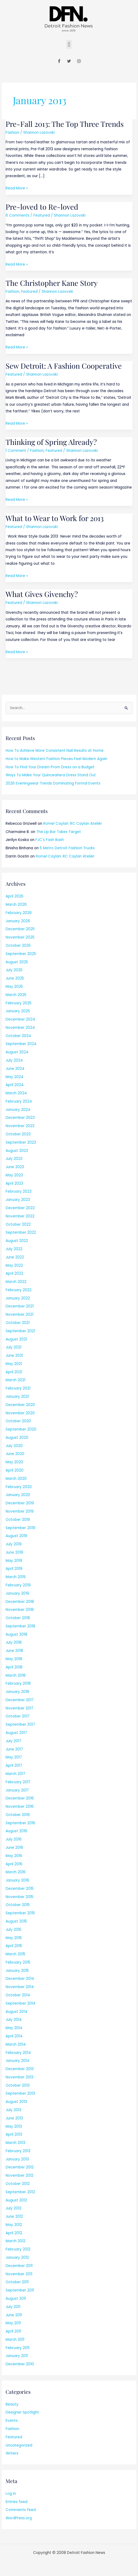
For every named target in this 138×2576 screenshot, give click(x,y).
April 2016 (14, 1864)
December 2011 (19, 2265)
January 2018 (17, 1691)
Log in (11, 2493)
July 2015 (13, 1929)
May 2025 (14, 986)
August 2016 (16, 1831)
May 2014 (14, 2027)
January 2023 (18, 1199)
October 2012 (18, 2183)
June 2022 (15, 1257)
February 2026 (19, 912)
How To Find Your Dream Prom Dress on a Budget (50, 767)
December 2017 (20, 1700)
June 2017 (14, 1749)
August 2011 (16, 2298)
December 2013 (20, 2068)
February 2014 (18, 2052)
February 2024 (19, 1101)
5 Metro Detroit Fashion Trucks (67, 848)
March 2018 (16, 1675)
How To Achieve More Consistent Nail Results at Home (55, 750)
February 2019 (18, 1585)
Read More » (17, 188)
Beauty (12, 2404)
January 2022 (18, 1298)
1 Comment (16, 450)
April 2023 (14, 1183)
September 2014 (21, 2003)
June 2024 (15, 1068)
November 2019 (20, 1511)
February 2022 (18, 1290)
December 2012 (20, 2167)
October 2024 (18, 1035)
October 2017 (18, 1716)
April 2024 (15, 1084)
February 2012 (18, 2249)
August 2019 (16, 1535)
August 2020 (17, 1437)
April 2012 (14, 2233)
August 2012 (16, 2200)
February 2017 (18, 1782)
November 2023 (20, 1125)
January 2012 (17, 2257)
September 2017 (20, 1724)
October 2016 (18, 1814)
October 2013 (18, 2085)
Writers (12, 2453)
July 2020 (14, 1445)
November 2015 (19, 1896)
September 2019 (20, 1527)
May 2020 (14, 1462)
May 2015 (14, 1937)
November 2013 (19, 2077)
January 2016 (17, 1880)
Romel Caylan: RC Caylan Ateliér (72, 823)
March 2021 (15, 1380)
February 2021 (18, 1388)
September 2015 (20, 1913)
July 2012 (13, 2208)
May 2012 (14, 2224)
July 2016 (14, 1839)
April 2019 (14, 1568)
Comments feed (21, 2509)
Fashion (12, 132)
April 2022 (14, 1273)
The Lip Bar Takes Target (58, 831)
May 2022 (14, 1265)
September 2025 (21, 953)
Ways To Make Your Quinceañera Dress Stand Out (51, 775)
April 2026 (14, 896)
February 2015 (18, 1962)
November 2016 (20, 1806)
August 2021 (16, 1339)
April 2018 (14, 1667)
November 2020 (20, 1413)
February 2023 (18, 1191)
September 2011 (20, 2290)
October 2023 (18, 1134)
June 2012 (14, 2216)
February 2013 (18, 2151)
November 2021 (19, 1314)
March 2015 (15, 1954)
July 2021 (13, 1347)
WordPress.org (19, 2518)
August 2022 (17, 1240)
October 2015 (18, 1904)
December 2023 (20, 1117)
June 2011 (14, 2315)
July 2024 (14, 1060)
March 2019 (16, 1576)
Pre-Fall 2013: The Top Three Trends (65, 124)
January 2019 (17, 1593)
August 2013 (16, 2101)
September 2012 (20, 2192)
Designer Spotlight (22, 2412)
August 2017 (16, 1732)
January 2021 (17, 1396)
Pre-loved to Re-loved (42, 207)
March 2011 (15, 2339)
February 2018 (18, 1683)
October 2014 (18, 1995)
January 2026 (18, 921)
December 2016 (20, 1798)
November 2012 (19, 2175)
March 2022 (16, 1281)
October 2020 (18, 1421)
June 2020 (15, 1453)
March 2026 (16, 904)
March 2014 (16, 2044)
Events (12, 2420)
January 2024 (18, 1109)
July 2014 (14, 2019)
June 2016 (14, 1847)
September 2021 (20, 1331)
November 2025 (20, 937)
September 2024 (21, 1043)
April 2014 (14, 2036)
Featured (41, 215)
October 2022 (18, 1224)
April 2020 (14, 1470)
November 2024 (20, 1027)
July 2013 (13, 2109)
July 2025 (14, 970)
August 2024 (17, 1052)
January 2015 (17, 1970)
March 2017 (15, 1773)
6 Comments (17, 215)
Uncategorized (19, 2445)
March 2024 (16, 1093)
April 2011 (13, 2331)
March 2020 (16, 1478)
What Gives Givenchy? (42, 594)
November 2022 (20, 1216)
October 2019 (18, 1519)
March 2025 (16, 994)
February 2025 (18, 1003)
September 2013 (20, 2093)
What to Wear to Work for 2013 (55, 518)
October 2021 (18, 1322)
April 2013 (14, 2134)
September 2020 (21, 1429)
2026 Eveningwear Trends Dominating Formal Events (53, 783)
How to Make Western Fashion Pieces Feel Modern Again (56, 758)
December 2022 (20, 1207)
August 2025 (17, 962)
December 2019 (20, 1503)
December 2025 (20, 929)
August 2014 (16, 2011)
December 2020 (20, 1404)
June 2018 (14, 1650)
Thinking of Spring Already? (51, 442)
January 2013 (17, 2159)
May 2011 (13, 2323)
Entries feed (16, 2501)
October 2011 (17, 2282)
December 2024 (20, 1019)
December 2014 (20, 1978)
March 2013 (15, 2142)
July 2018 (14, 1642)
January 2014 (17, 2060)
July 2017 (13, 1741)
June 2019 (14, 1552)
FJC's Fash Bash (50, 839)
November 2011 (19, 2274)
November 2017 (19, 1708)
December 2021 (20, 1306)
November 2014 (20, 1986)
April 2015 (14, 1945)
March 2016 (16, 1872)
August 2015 (16, 1921)
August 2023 (17, 1150)
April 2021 (14, 1372)
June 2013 (14, 2118)
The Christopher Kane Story (52, 283)
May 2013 (14, 2126)
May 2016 (14, 1855)
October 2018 (18, 1617)
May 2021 (14, 1363)
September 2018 (20, 1626)
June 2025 (15, 978)
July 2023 (14, 1158)
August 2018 (16, 1634)
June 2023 (15, 1166)
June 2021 (14, 1355)
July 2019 (14, 1544)
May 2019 (14, 1560)
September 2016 (20, 1823)
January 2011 (17, 2355)
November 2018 (20, 1609)
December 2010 (20, 2364)
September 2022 (21, 1232)
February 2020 (19, 1486)
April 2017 (14, 1765)
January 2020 (18, 1494)
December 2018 (20, 1601)
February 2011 (17, 2347)
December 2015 (20, 1888)
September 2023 (21, 1142)
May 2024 (14, 1076)
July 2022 (14, 1249)
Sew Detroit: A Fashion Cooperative (64, 366)
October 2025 (18, 945)
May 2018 (14, 1658)
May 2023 (14, 1175)
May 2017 (14, 1757)
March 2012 (15, 2241)
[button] (69, 44)
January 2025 (18, 1011)
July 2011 (13, 2306)
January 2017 (17, 1790)
